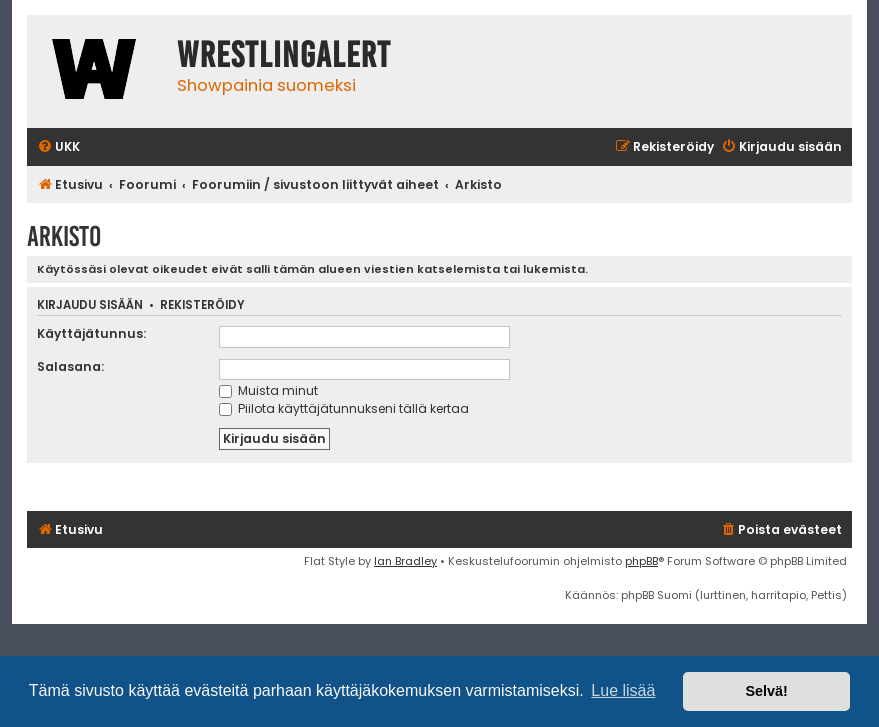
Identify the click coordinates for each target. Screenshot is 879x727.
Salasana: (70, 366)
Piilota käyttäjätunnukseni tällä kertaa (344, 408)
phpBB (641, 561)
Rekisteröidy (202, 305)
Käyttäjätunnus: (91, 333)
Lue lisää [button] (623, 690)
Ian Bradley (405, 561)
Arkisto (64, 236)
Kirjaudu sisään (90, 305)
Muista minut (268, 390)
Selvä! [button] (766, 691)
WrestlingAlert (284, 55)
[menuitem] (58, 147)
